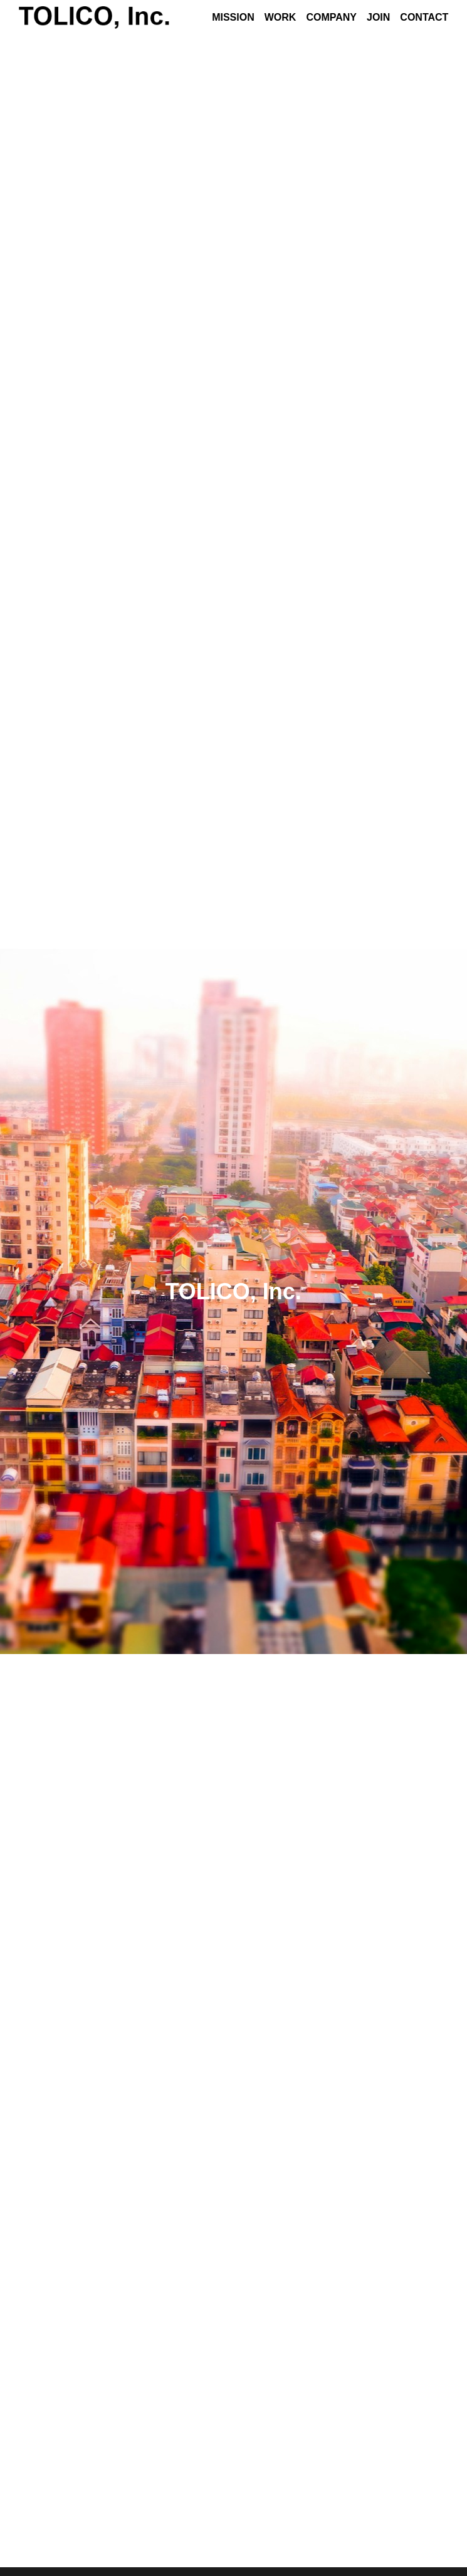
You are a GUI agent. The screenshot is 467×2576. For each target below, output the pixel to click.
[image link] (94, 16)
